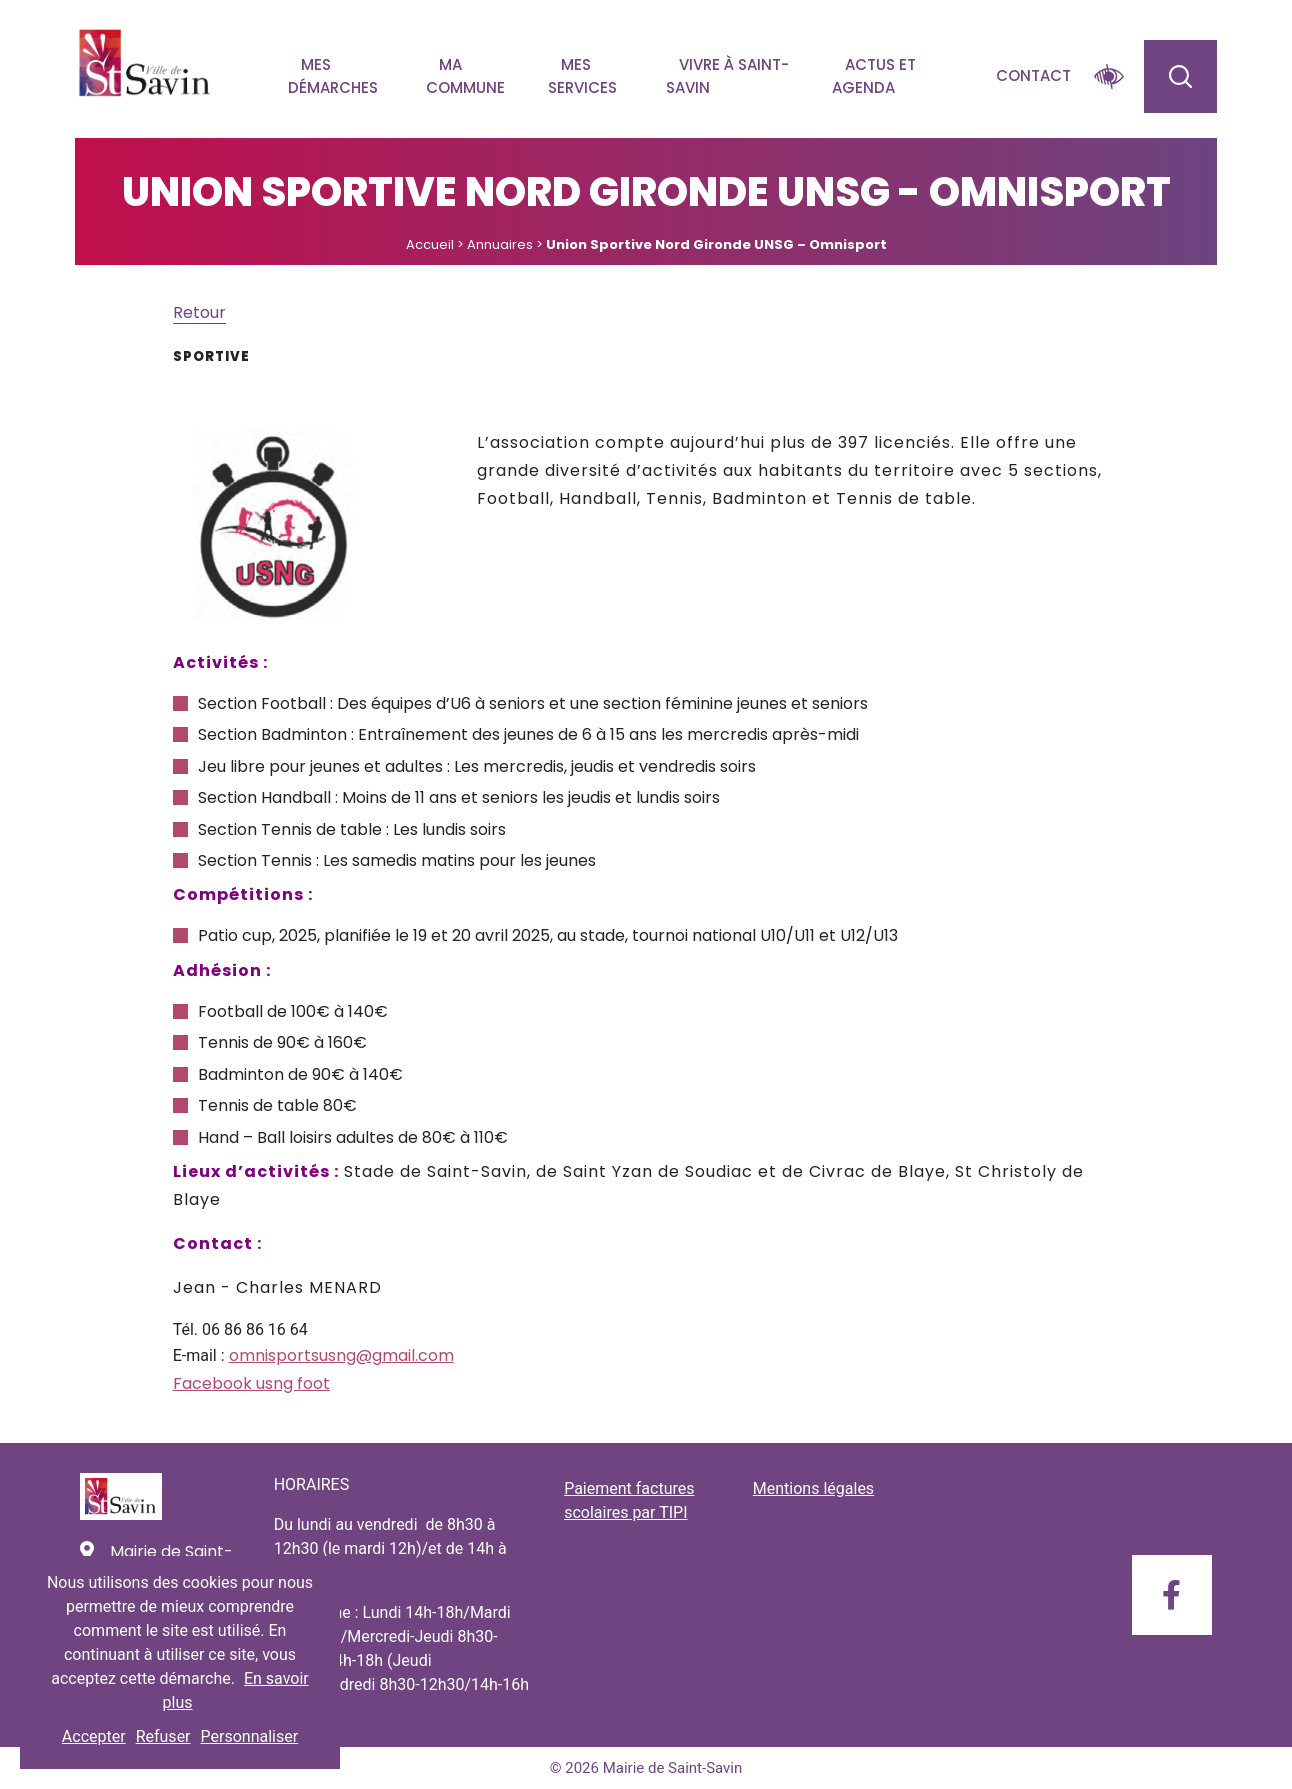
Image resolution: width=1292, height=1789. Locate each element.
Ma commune (465, 76)
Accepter (94, 1736)
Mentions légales (813, 1488)
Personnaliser (250, 1736)
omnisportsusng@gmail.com (341, 1355)
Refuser (163, 1736)
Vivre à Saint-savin (727, 76)
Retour (199, 312)
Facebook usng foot (251, 1383)
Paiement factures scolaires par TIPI (629, 1500)
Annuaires (500, 244)
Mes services (582, 76)
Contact (1033, 75)
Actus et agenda (874, 76)
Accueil (430, 244)
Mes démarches (333, 76)
